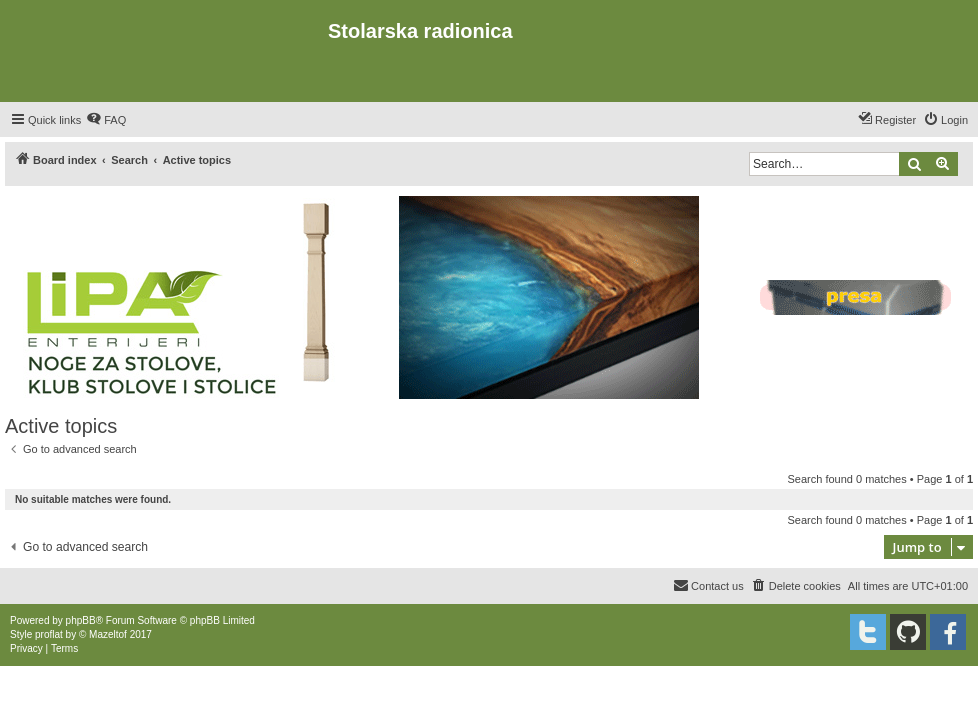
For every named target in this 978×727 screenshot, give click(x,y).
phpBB (81, 620)
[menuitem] (106, 120)
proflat (49, 634)
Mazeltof (108, 634)
